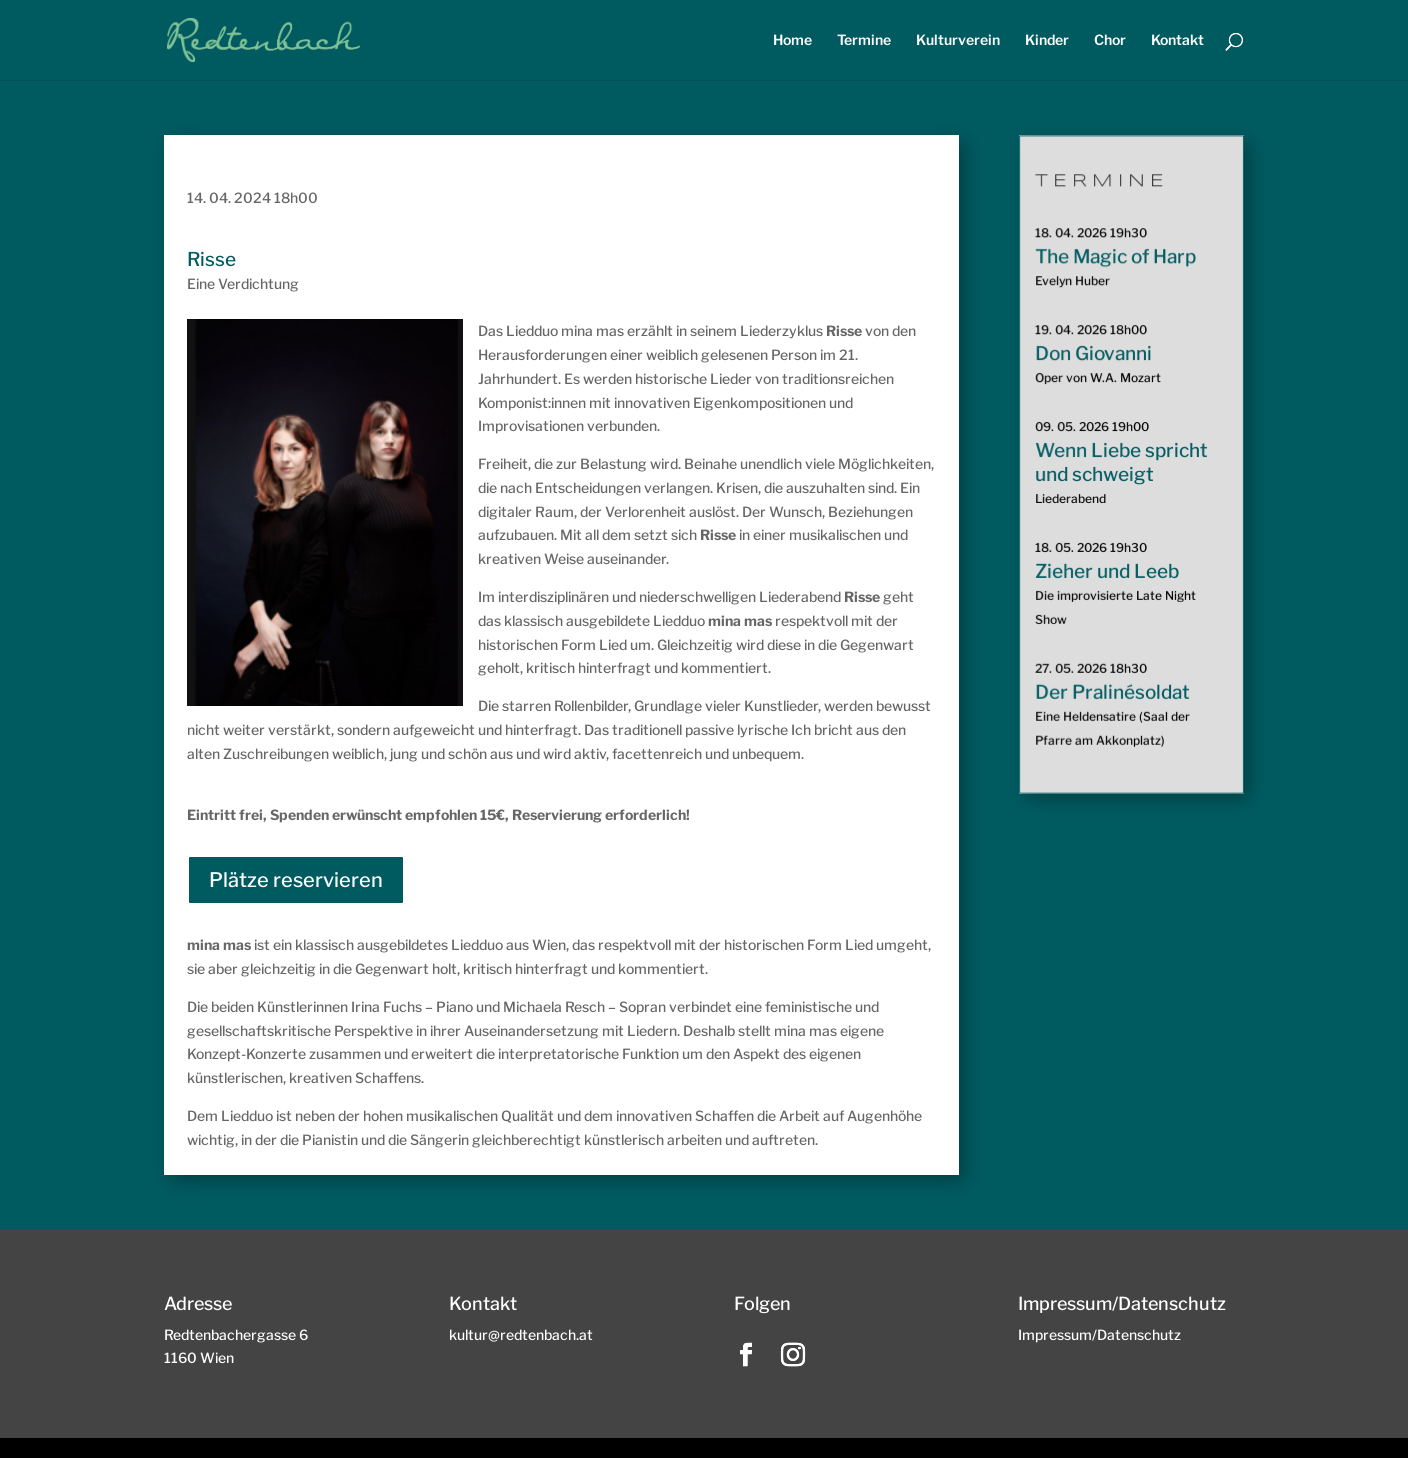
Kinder (1047, 40)
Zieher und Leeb (1106, 570)
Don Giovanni (1093, 353)
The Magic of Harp (1115, 257)
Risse (211, 259)
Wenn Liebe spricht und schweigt (1121, 462)
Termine (864, 40)
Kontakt (1177, 40)
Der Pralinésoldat (1112, 691)
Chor (1110, 40)
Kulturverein (958, 40)
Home (792, 40)
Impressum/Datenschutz (1099, 1334)
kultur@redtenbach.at (521, 1334)
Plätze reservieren (296, 880)
